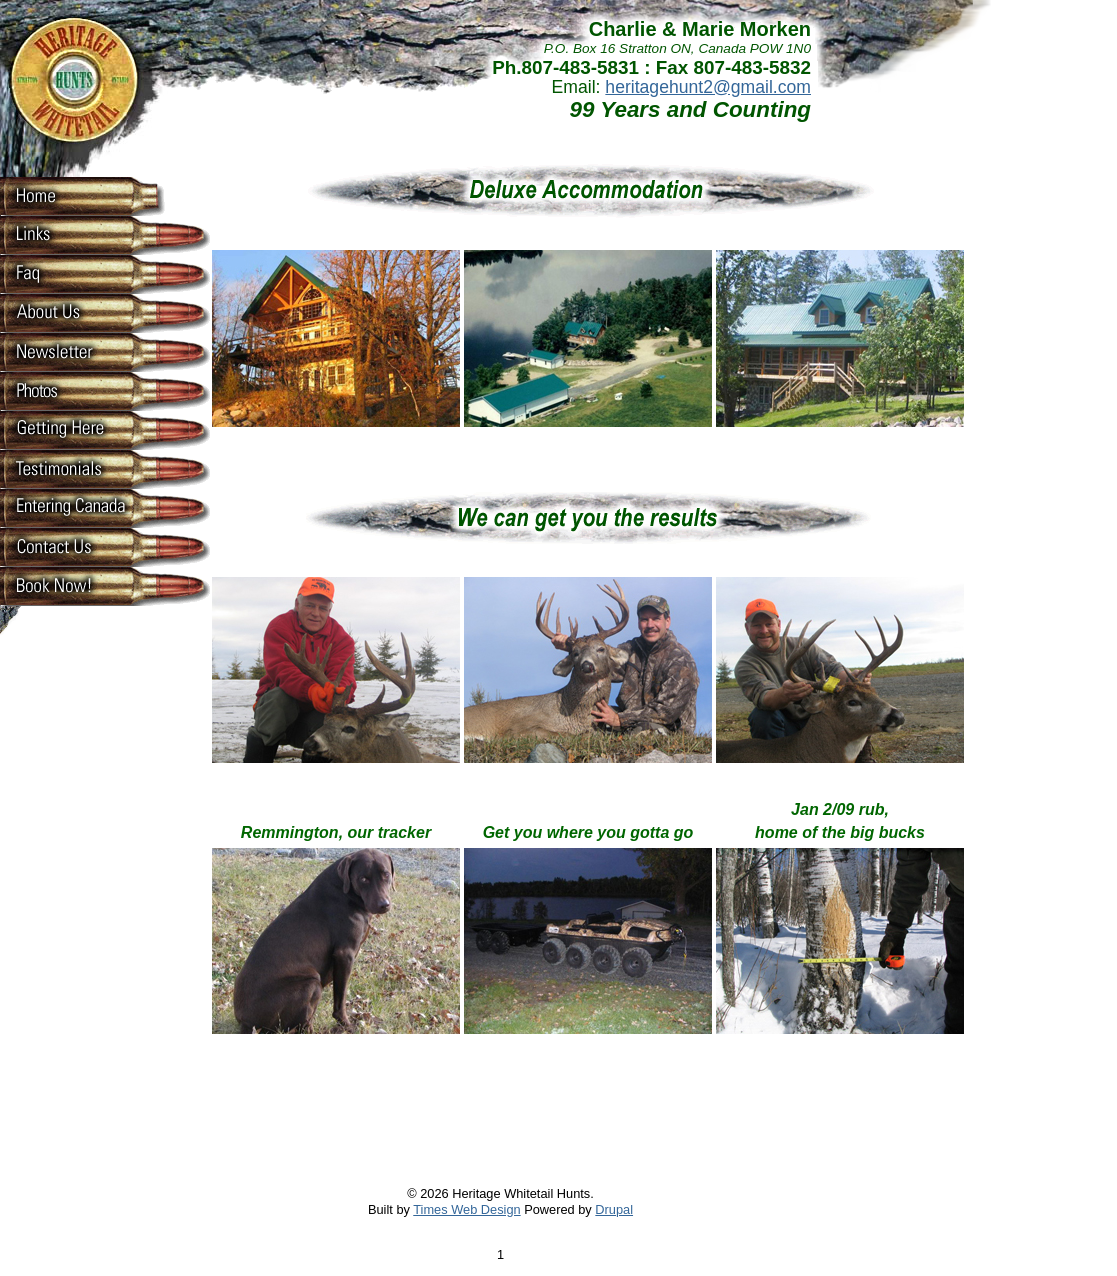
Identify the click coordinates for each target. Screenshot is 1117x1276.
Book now (70, 585)
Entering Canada (70, 507)
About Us (70, 312)
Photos (70, 390)
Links (70, 234)
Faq (70, 273)
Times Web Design (466, 1209)
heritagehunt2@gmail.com (708, 87)
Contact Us (70, 546)
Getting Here (70, 429)
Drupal (614, 1209)
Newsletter (70, 351)
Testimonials (70, 468)
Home (70, 195)
